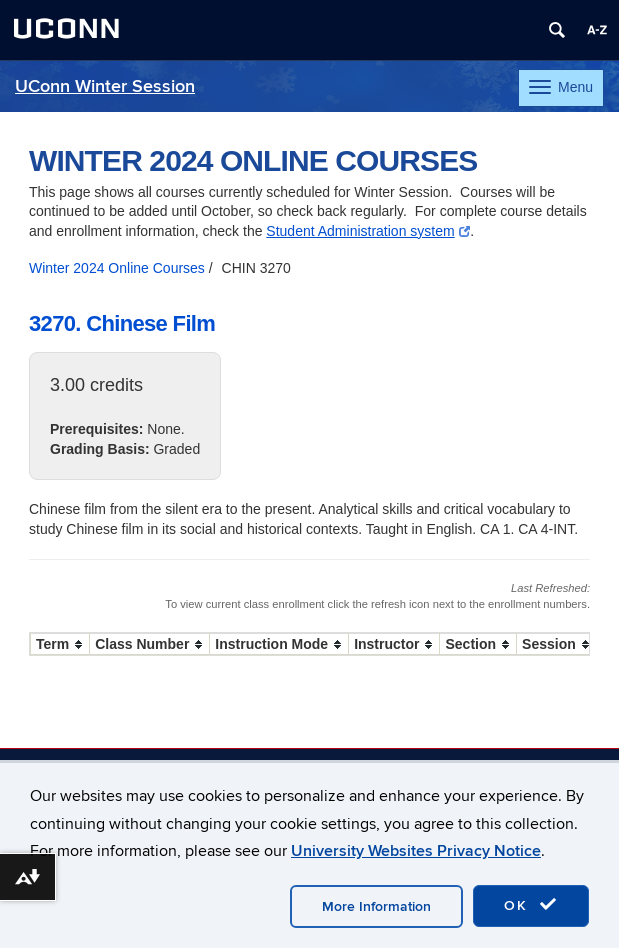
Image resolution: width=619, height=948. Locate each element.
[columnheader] (60, 644)
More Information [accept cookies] (376, 906)
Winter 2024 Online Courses (117, 268)
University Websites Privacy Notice (416, 851)
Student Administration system (368, 231)
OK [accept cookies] (531, 905)
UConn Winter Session (105, 86)
